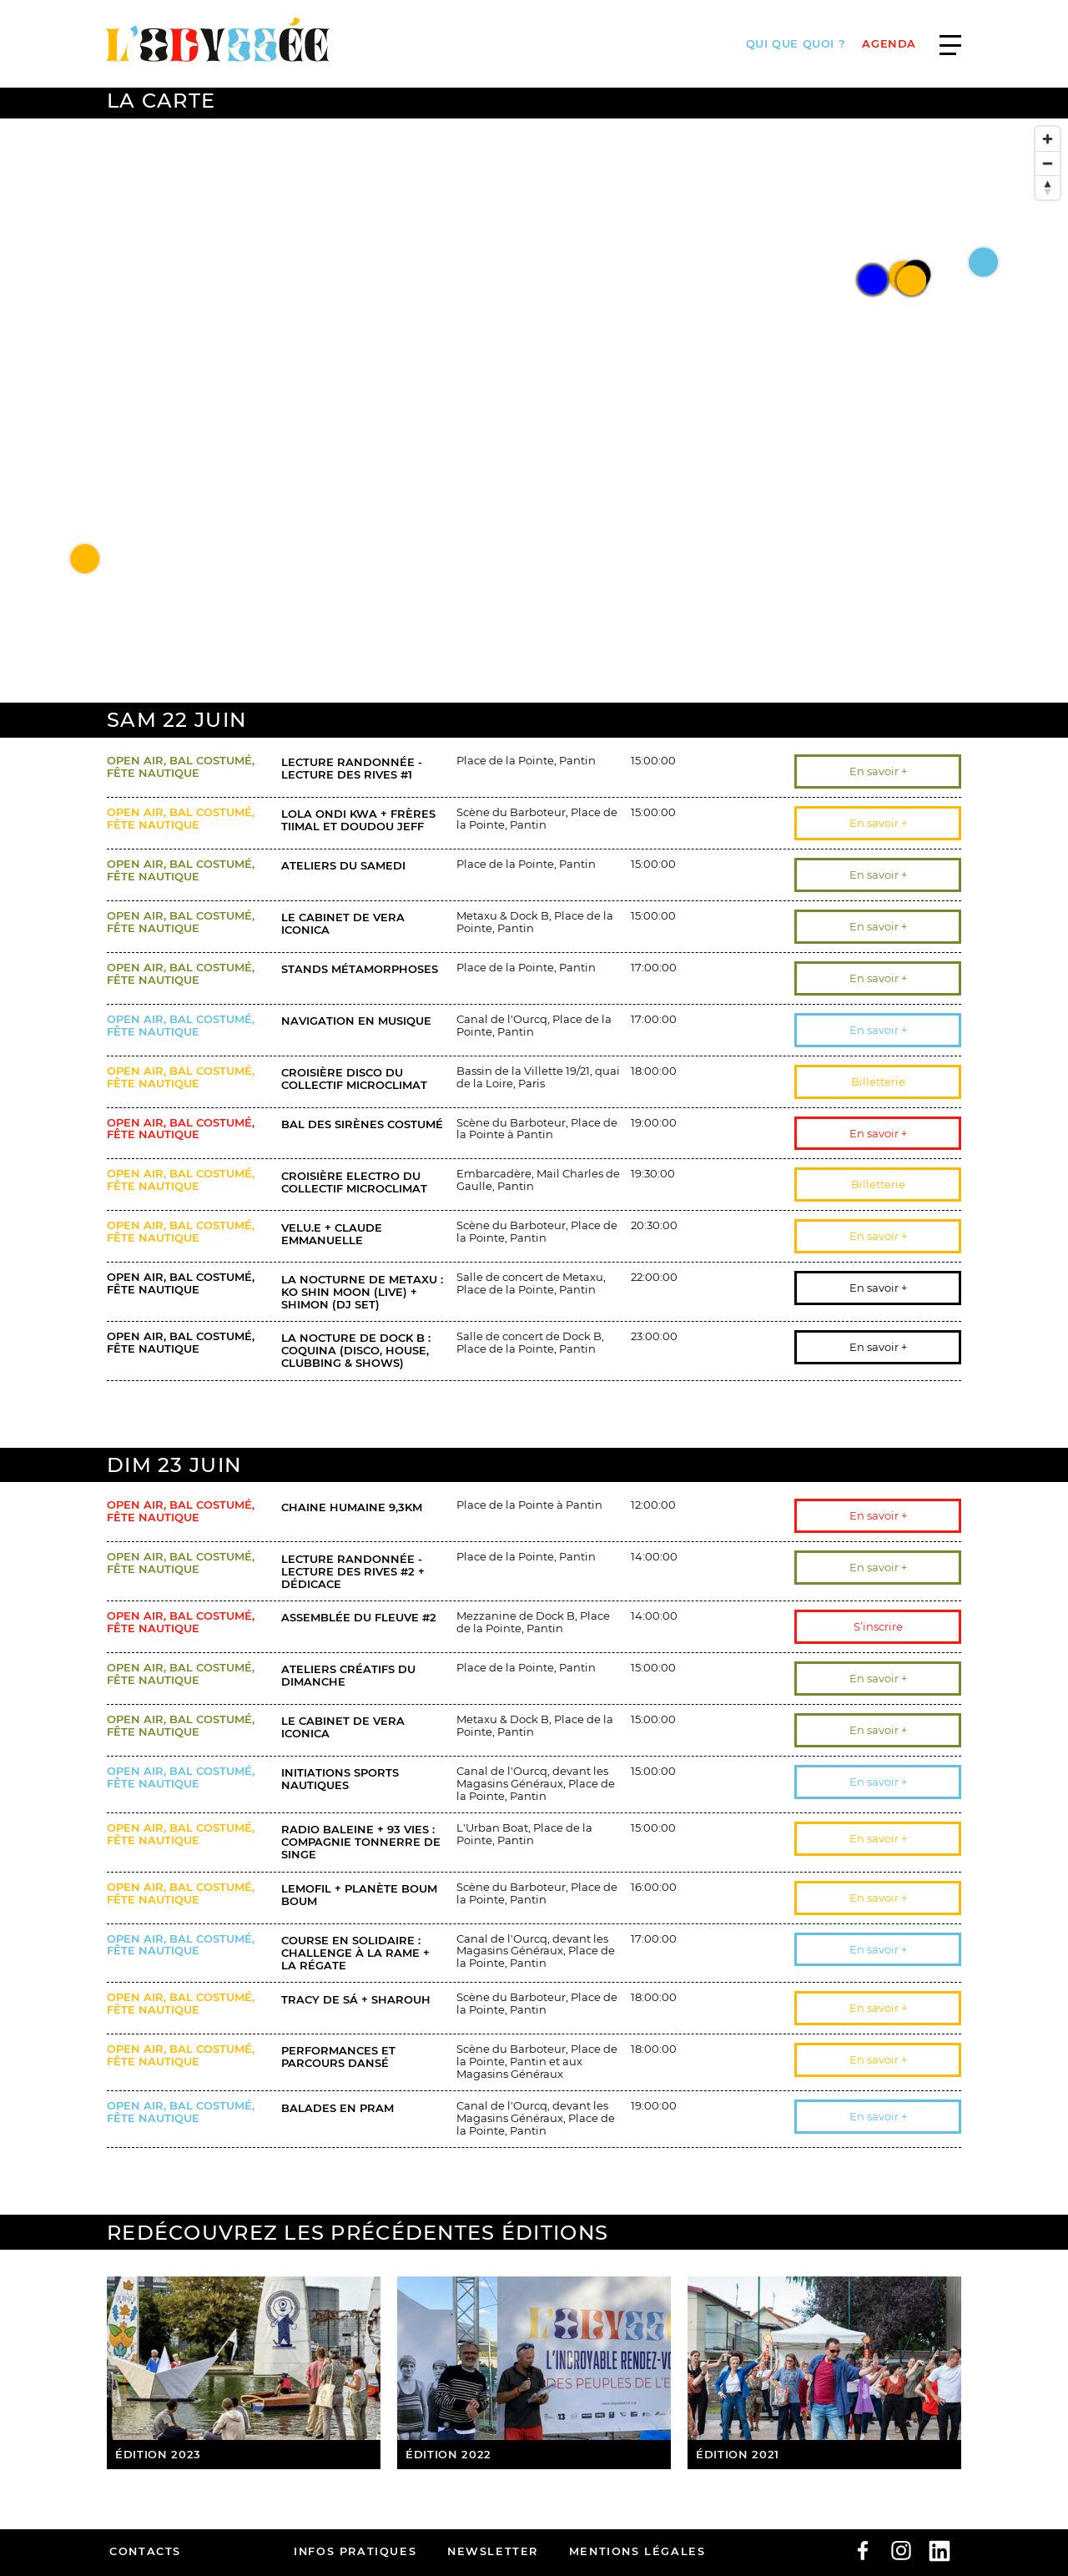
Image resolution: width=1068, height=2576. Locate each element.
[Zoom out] (1047, 163)
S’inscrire (878, 1626)
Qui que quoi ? (796, 44)
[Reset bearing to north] (1047, 187)
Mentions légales (637, 2551)
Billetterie (878, 1081)
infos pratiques (355, 2551)
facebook (862, 2551)
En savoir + (878, 771)
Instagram (901, 2551)
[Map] (534, 410)
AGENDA (889, 44)
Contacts (145, 2551)
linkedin (939, 2551)
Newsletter (492, 2551)
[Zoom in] (1047, 139)
